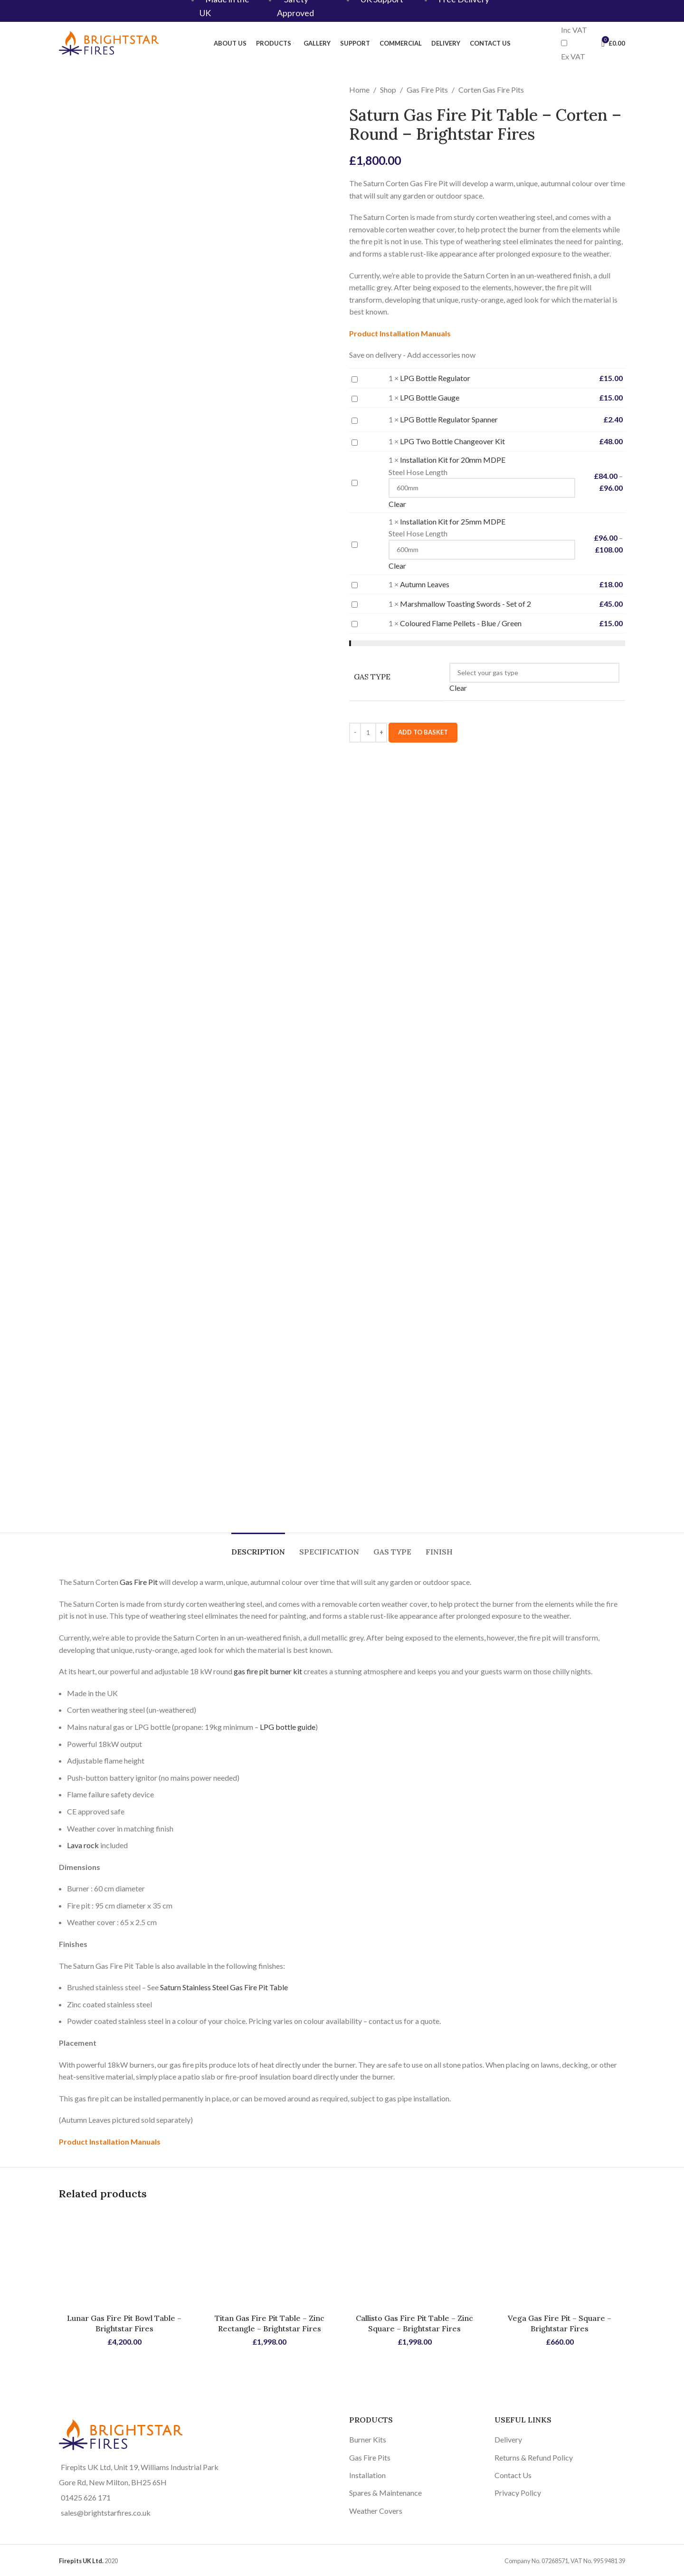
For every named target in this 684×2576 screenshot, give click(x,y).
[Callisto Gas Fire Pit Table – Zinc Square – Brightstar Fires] (414, 2259)
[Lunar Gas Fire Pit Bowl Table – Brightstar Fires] (124, 2259)
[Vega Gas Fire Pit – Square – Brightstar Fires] (560, 2259)
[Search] (592, 43)
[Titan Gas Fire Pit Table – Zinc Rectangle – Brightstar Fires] (269, 2259)
